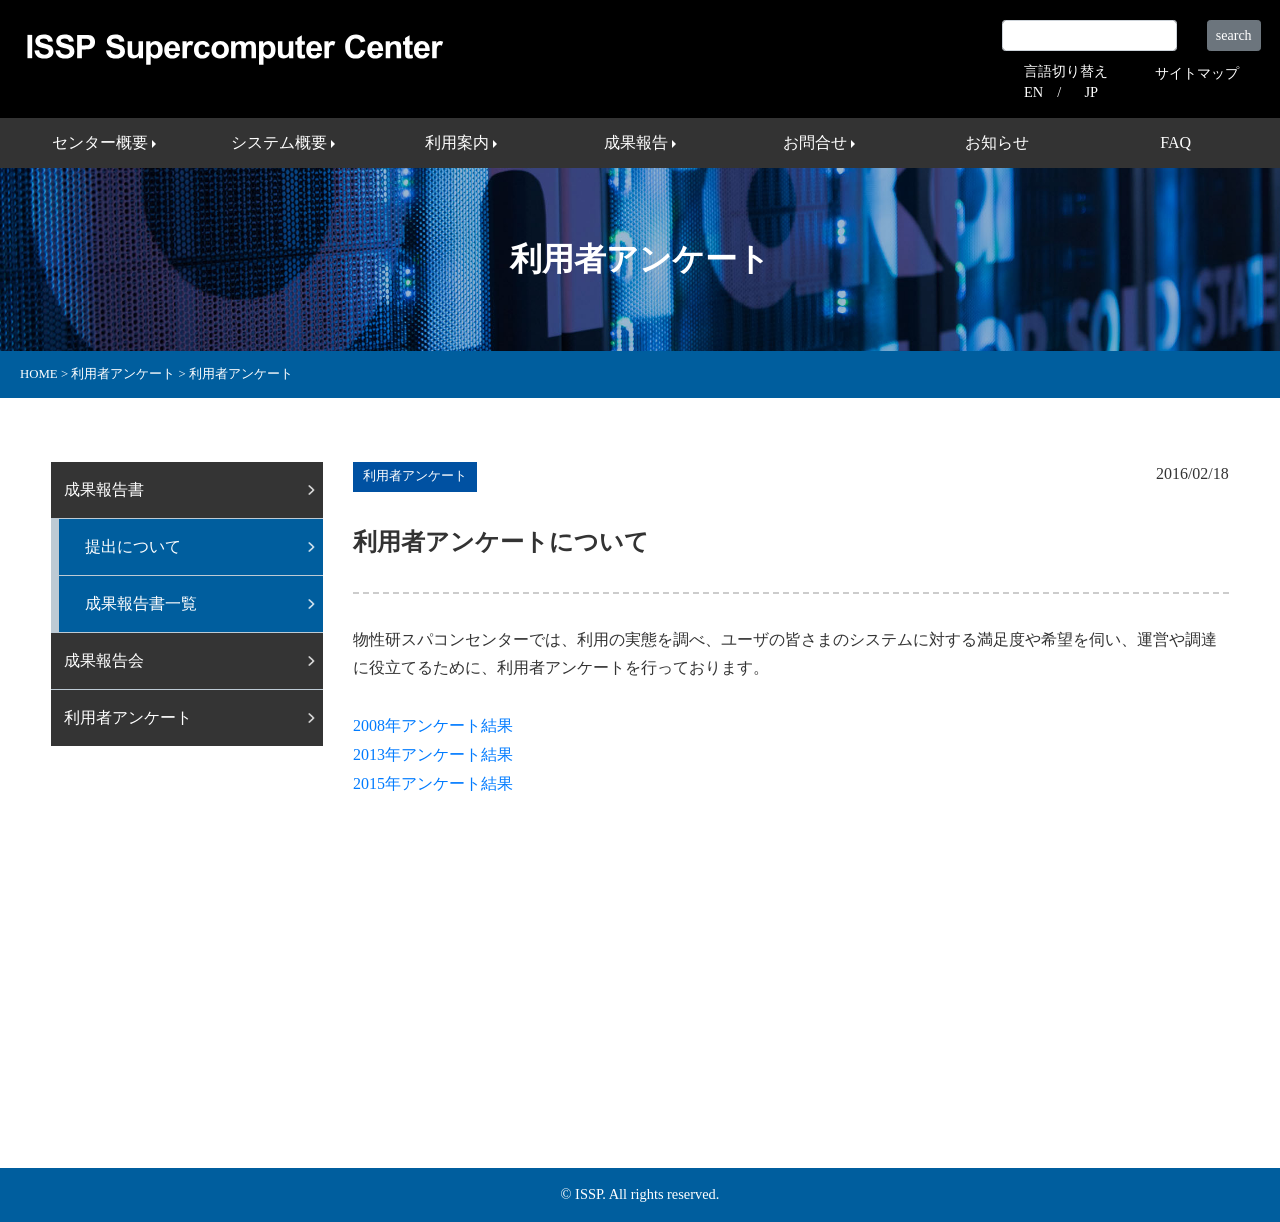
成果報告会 (104, 660)
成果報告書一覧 (141, 603)
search (1234, 35)
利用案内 (473, 1072)
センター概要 (255, 1072)
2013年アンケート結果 (433, 754)
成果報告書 (104, 489)
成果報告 (561, 1072)
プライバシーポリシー (997, 1072)
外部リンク (860, 1072)
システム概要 (371, 1072)
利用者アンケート (128, 717)
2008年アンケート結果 (433, 725)
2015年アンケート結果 (433, 783)
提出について (133, 546)
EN (1033, 92)
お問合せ (649, 1072)
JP (1091, 92)
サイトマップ (1197, 73)
